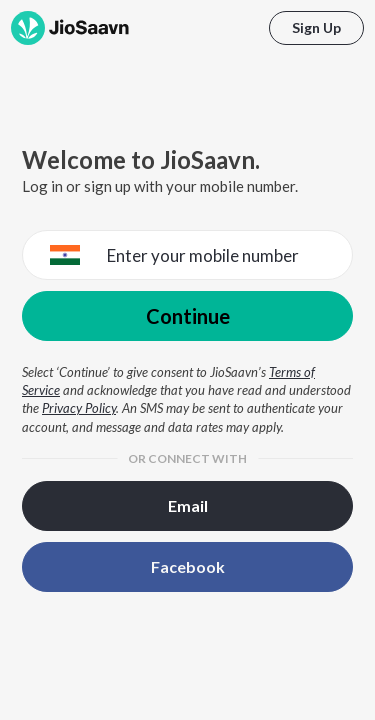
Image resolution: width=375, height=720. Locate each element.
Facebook (188, 566)
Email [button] (188, 505)
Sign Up (316, 27)
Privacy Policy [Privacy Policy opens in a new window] (79, 408)
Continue (188, 316)
